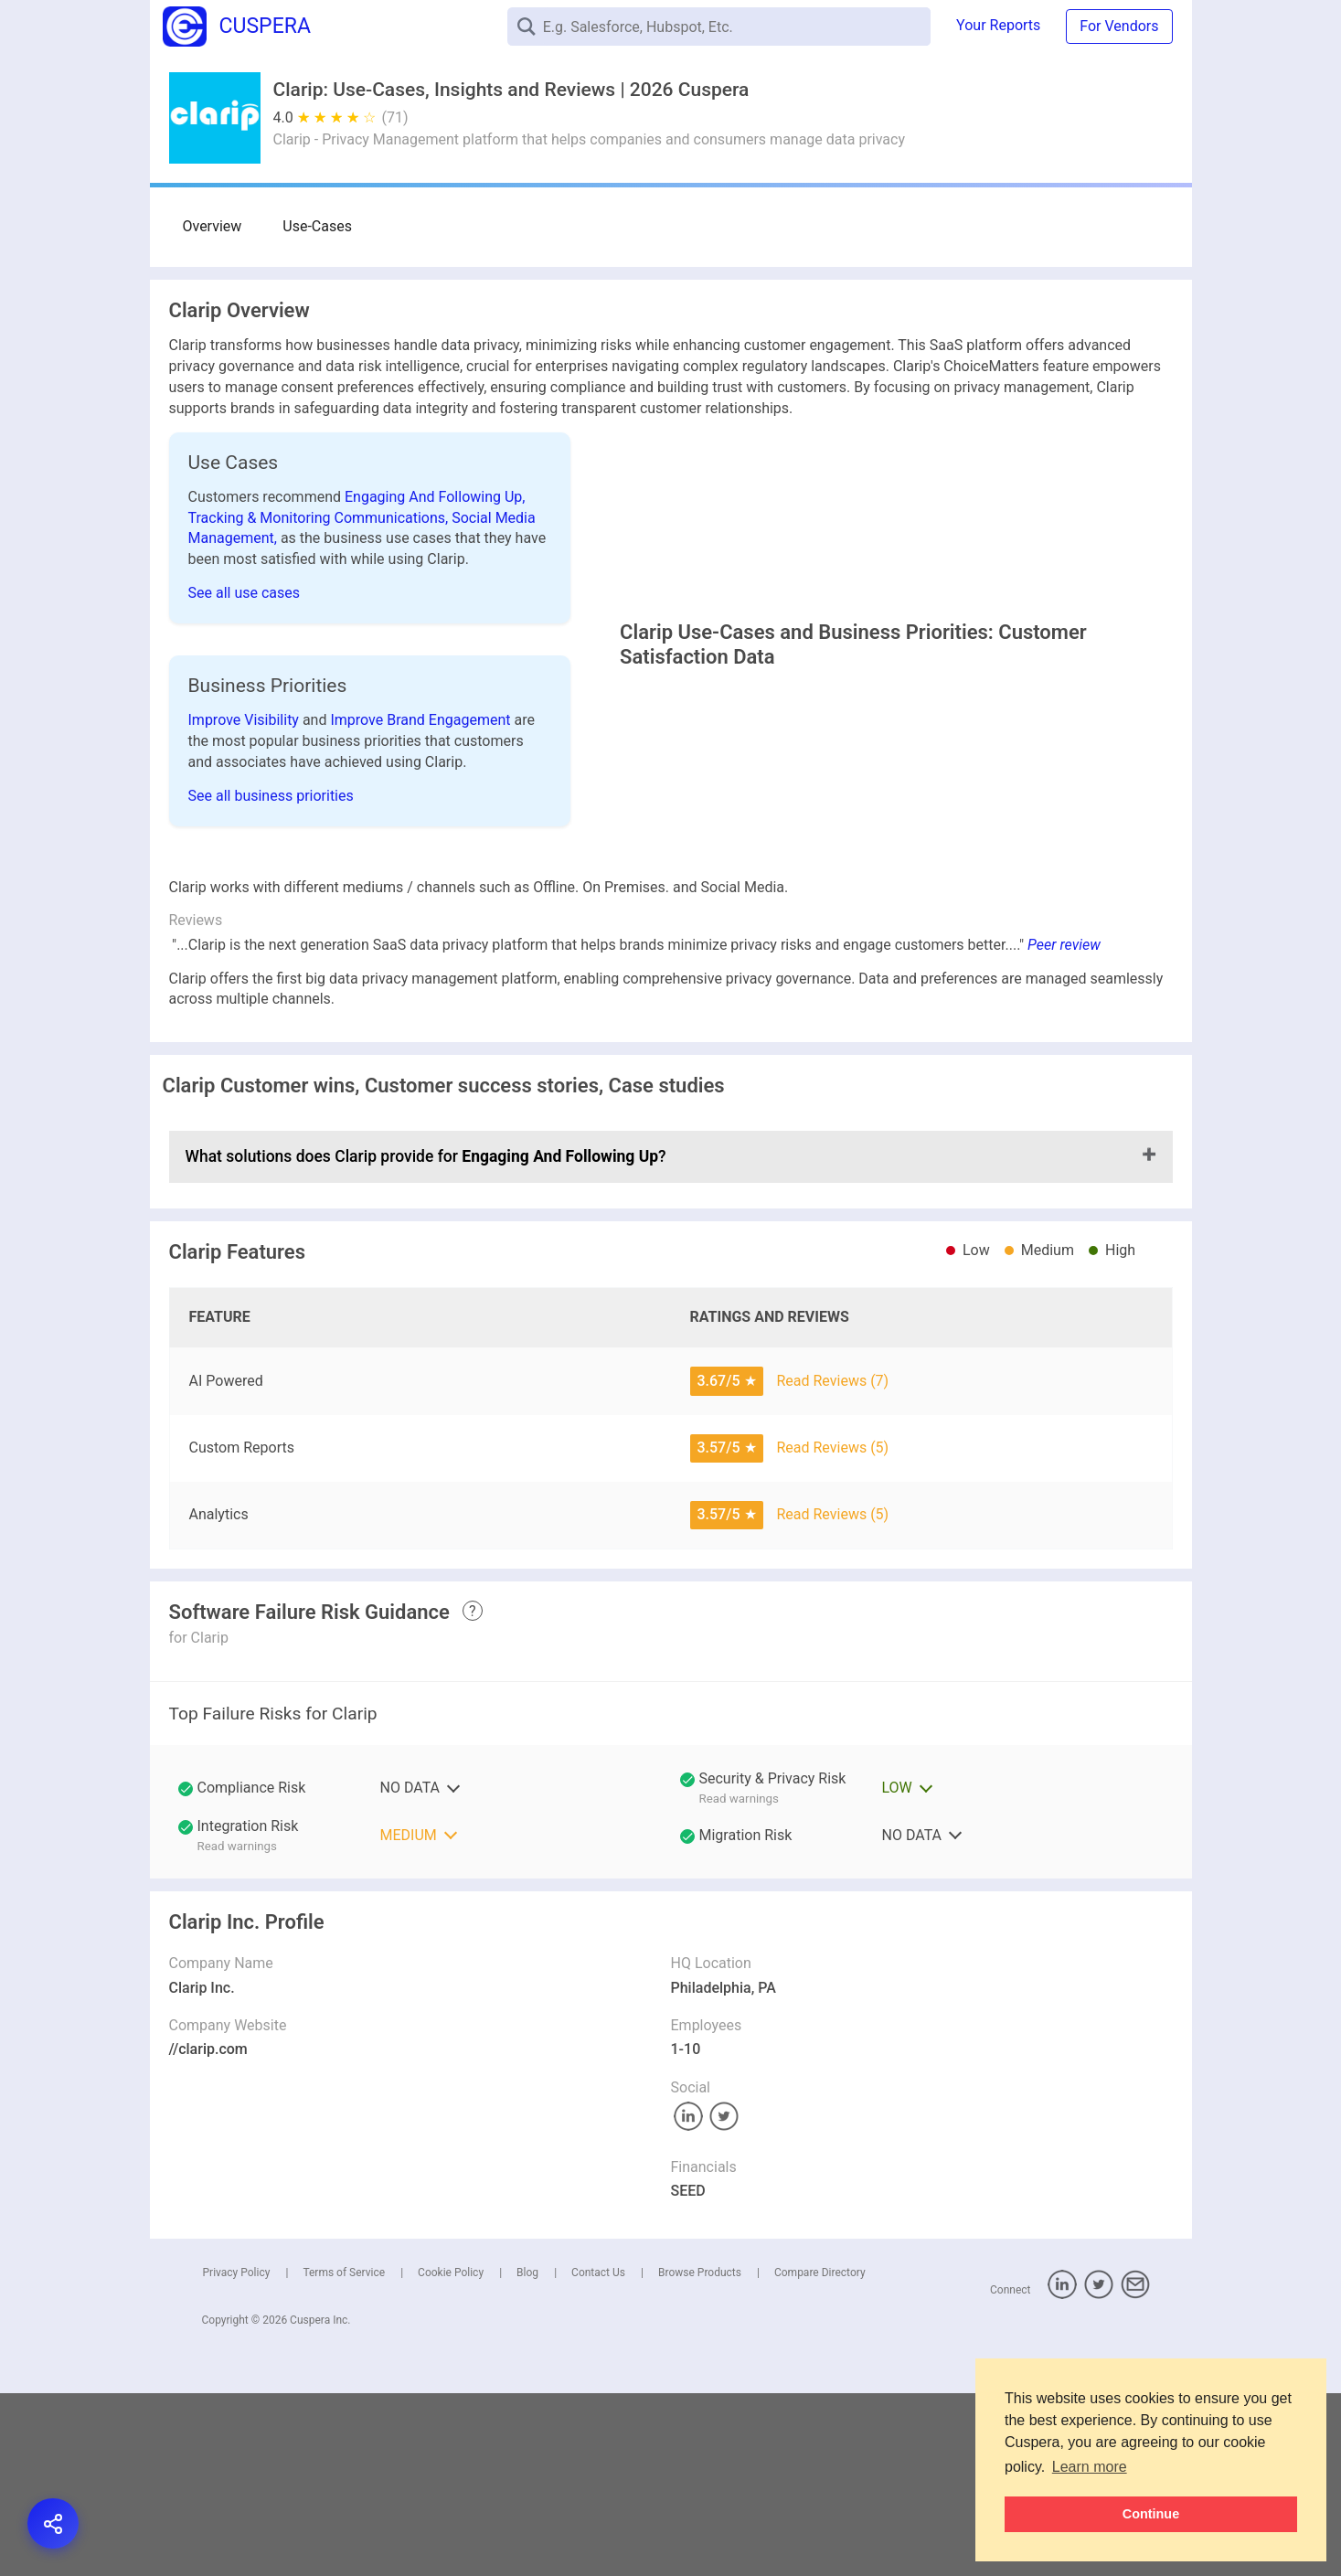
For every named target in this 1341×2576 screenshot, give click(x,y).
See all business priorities (271, 877)
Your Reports (998, 25)
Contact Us (598, 2456)
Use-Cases (301, 226)
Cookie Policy (451, 2456)
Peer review (1064, 1128)
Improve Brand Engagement (422, 801)
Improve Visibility (245, 801)
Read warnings (739, 1982)
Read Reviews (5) (832, 1631)
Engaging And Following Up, (435, 497)
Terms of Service (344, 2456)
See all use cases (244, 592)
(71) (395, 117)
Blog (527, 2456)
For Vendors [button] (1119, 26)
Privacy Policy (237, 2456)
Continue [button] (1151, 2514)
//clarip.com (208, 2232)
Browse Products (699, 2456)
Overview (212, 226)
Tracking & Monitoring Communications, (320, 518)
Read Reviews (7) (832, 1563)
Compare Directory (820, 2456)
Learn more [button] (1089, 2467)
